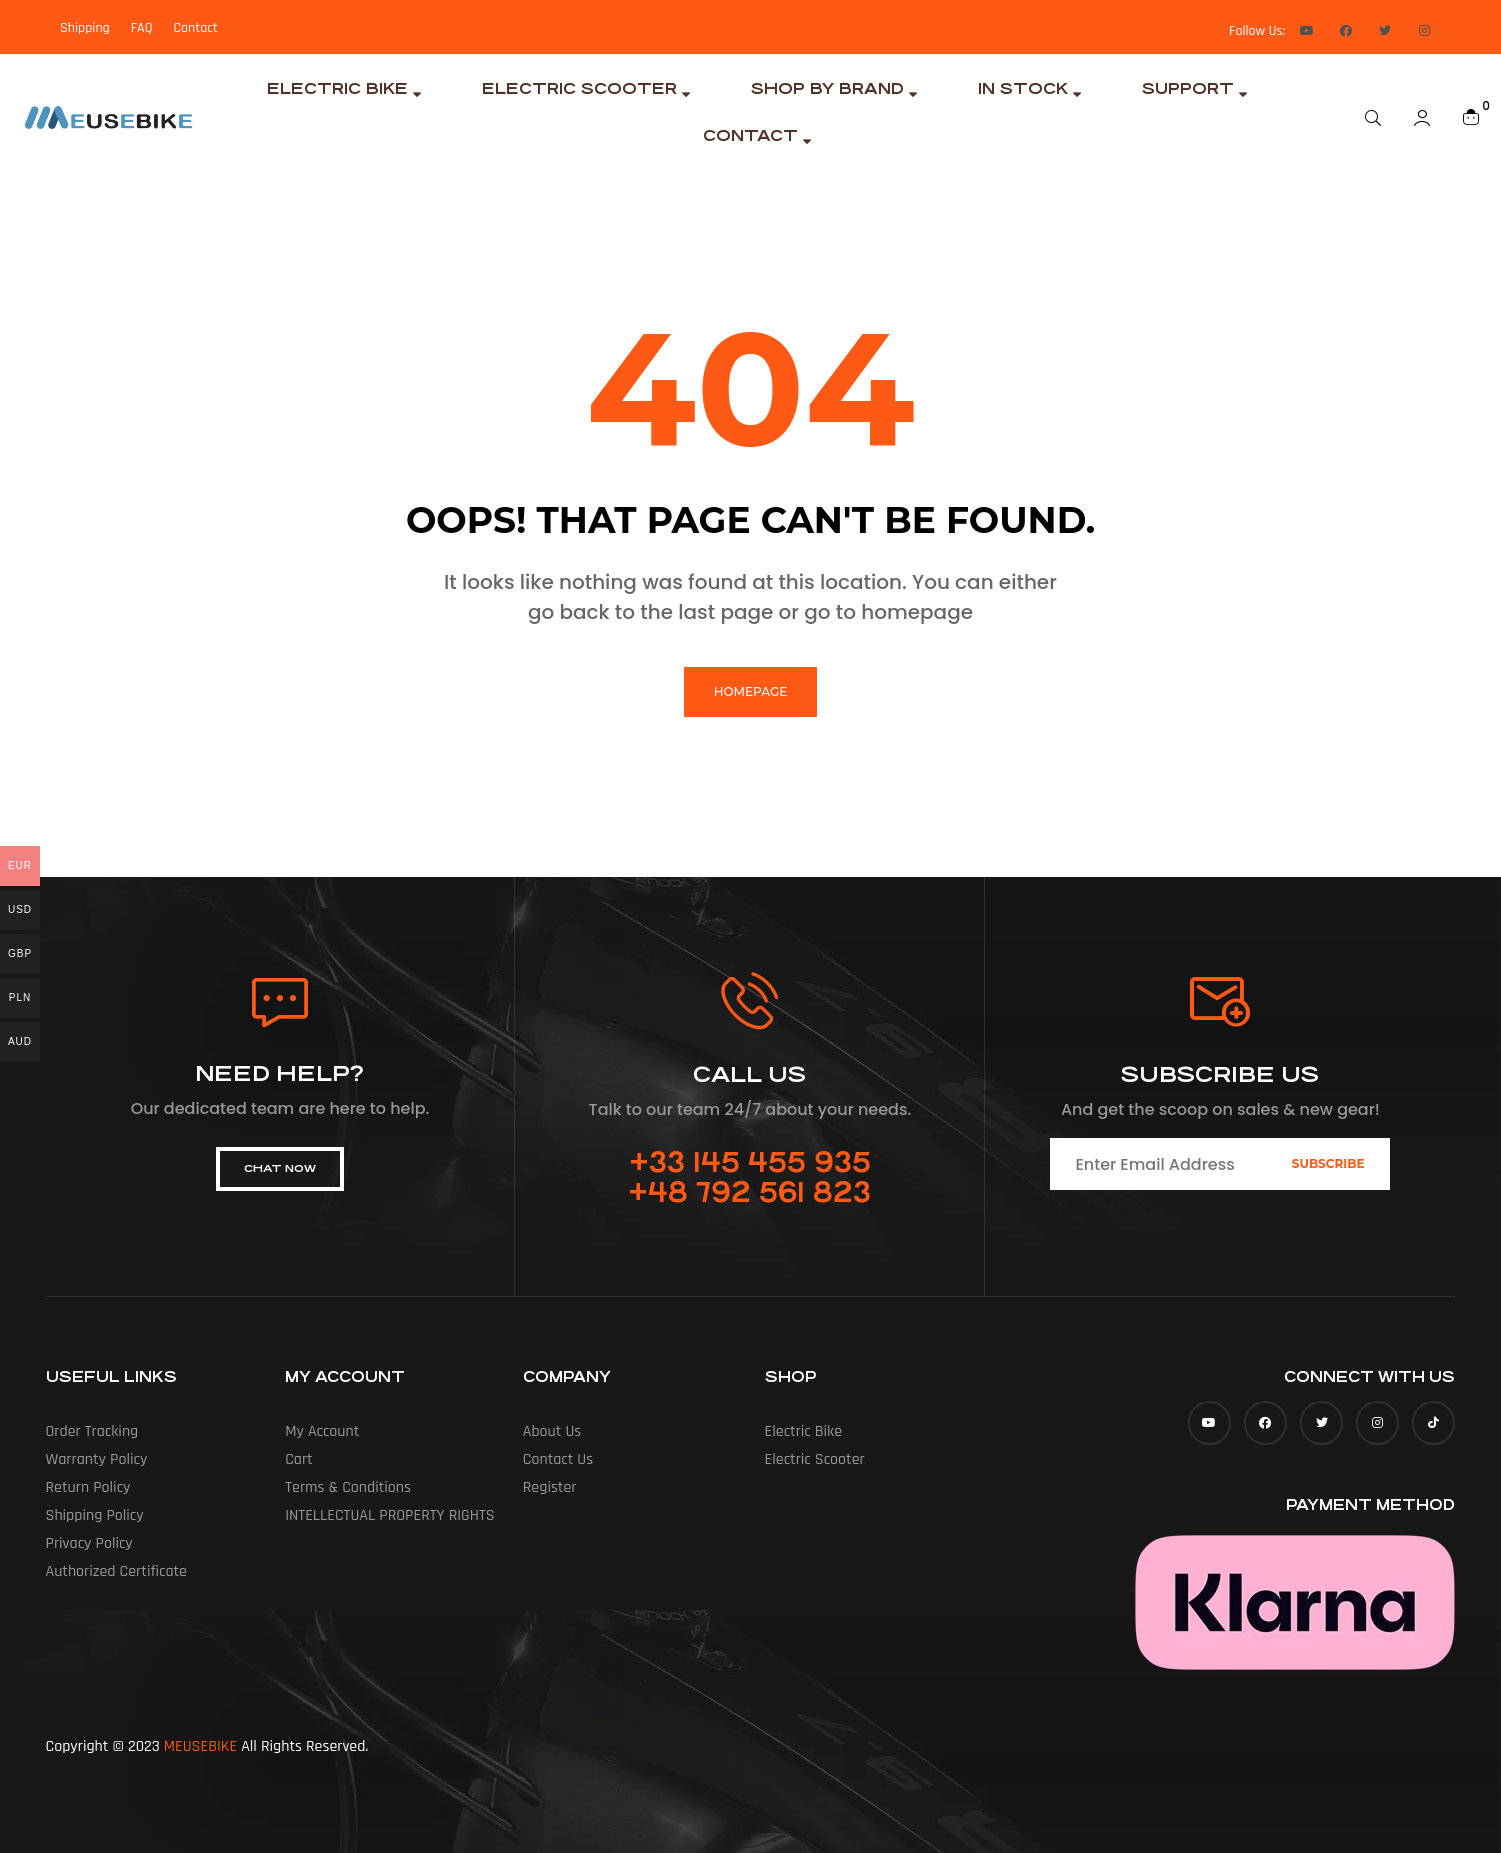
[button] (280, 1169)
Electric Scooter (815, 1459)
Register (550, 1487)
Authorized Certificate (117, 1571)
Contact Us (558, 1459)
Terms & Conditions (348, 1487)
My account (322, 1431)
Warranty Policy (97, 1459)
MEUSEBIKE (200, 1746)
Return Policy (88, 1487)
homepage (750, 691)
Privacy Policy (89, 1543)
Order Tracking (92, 1431)
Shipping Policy (95, 1515)
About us (552, 1431)
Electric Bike (804, 1431)
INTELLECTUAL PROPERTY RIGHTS (389, 1515)
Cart (299, 1459)
